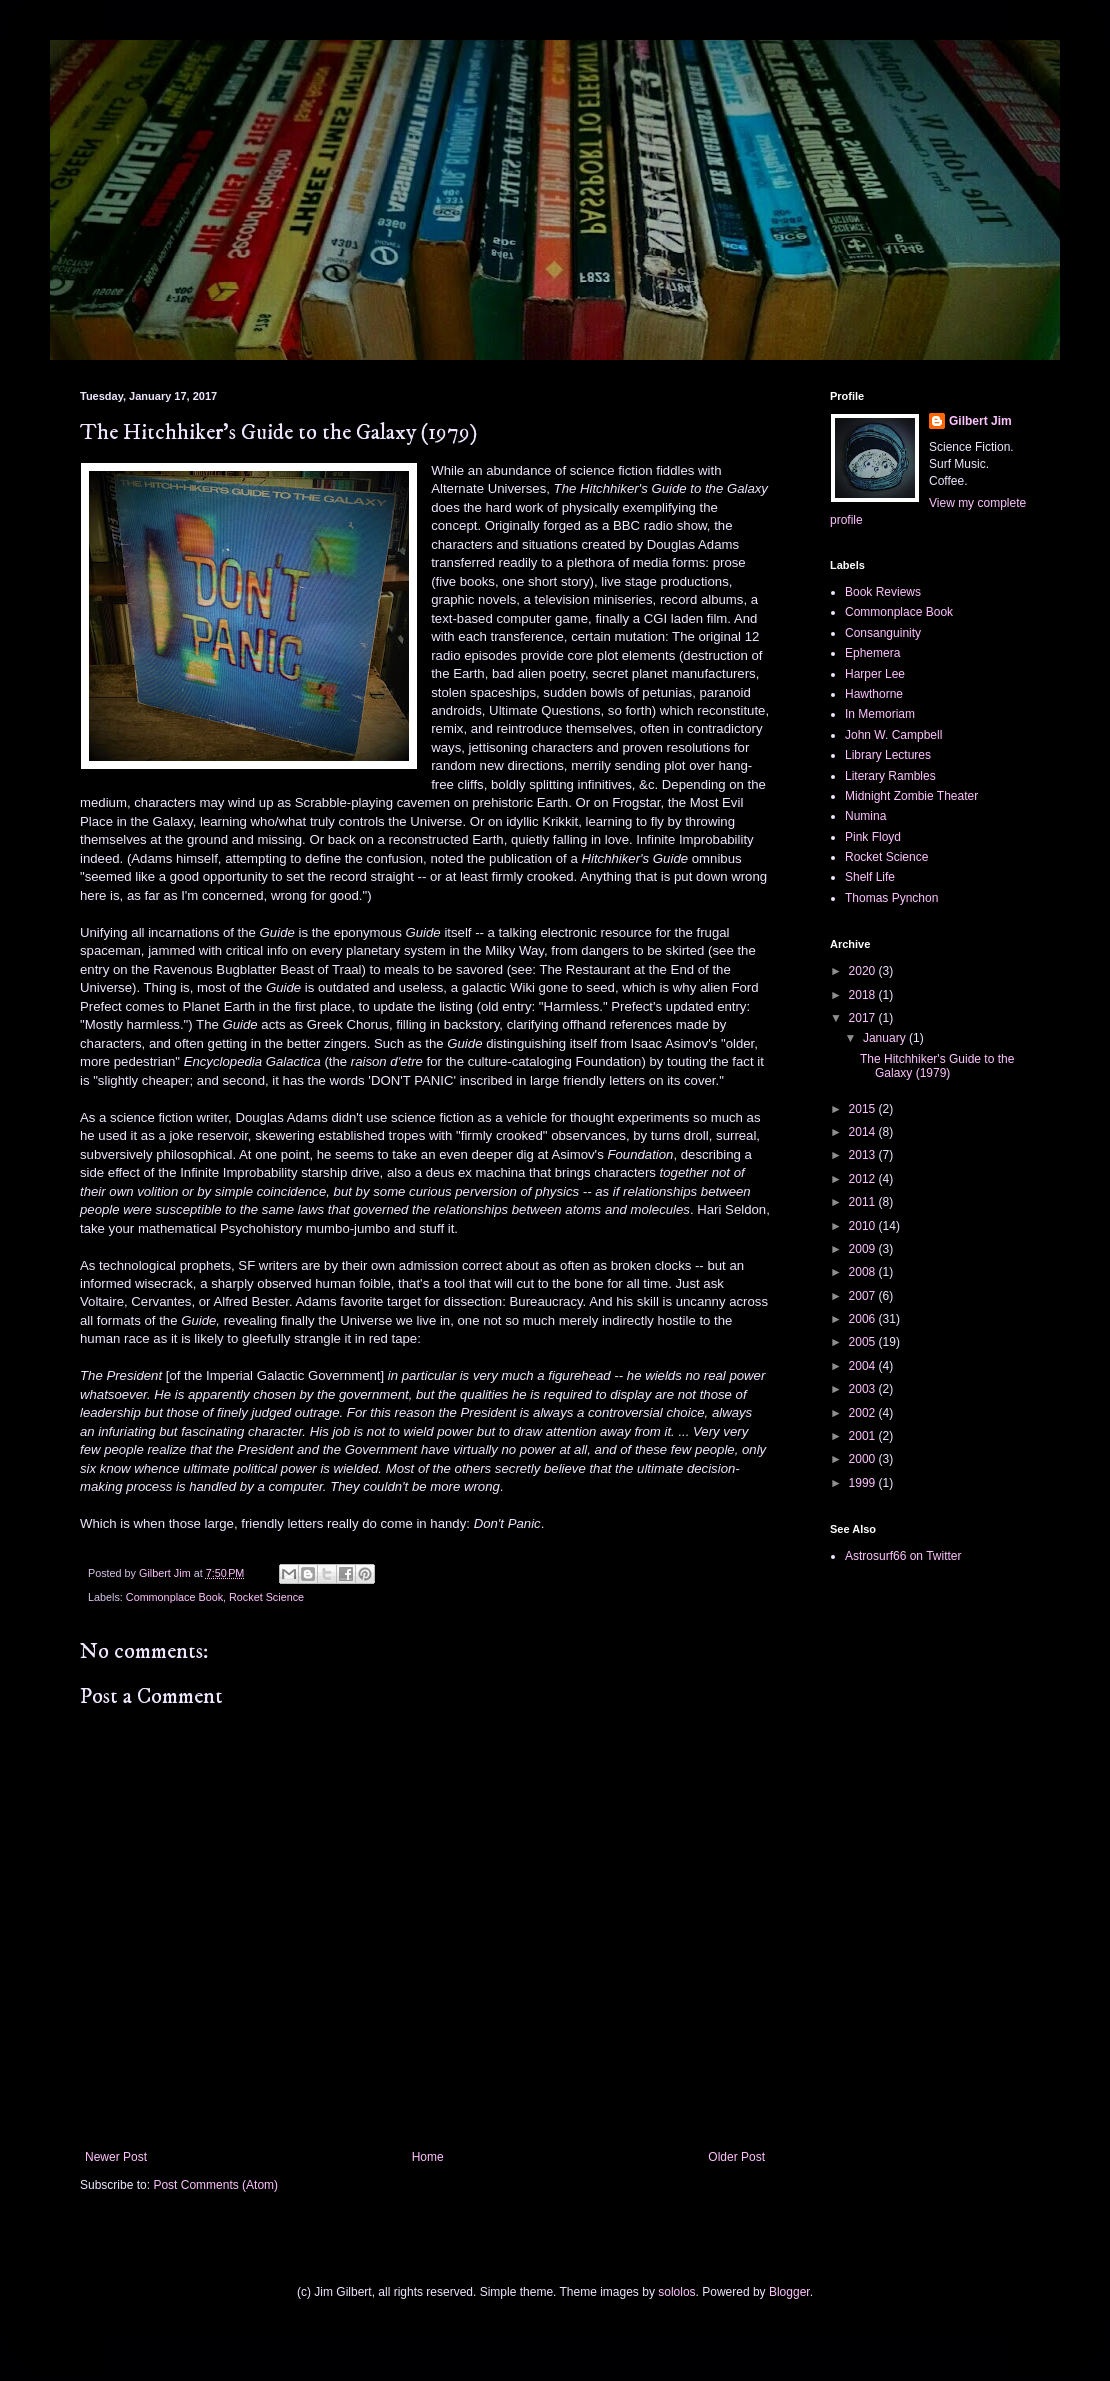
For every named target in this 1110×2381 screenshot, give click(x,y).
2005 (864, 1342)
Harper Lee (875, 674)
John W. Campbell (893, 735)
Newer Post (116, 2157)
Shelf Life (870, 877)
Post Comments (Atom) (215, 2185)
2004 (864, 1366)
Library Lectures (888, 755)
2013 (864, 1155)
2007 (864, 1296)
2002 (864, 1413)
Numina (865, 816)
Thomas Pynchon (891, 898)
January (886, 1038)
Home (428, 2157)
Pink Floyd (873, 837)
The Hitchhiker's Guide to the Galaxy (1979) (937, 1066)
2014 (864, 1132)
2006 (864, 1319)
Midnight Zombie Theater (911, 796)
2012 (864, 1179)
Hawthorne (874, 694)
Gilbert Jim (980, 421)
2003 (864, 1389)
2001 (864, 1436)
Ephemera (872, 653)
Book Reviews (883, 592)
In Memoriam (880, 714)
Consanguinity (883, 633)
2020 (864, 971)
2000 (864, 1459)
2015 (864, 1109)
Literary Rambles (890, 776)
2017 (864, 1018)
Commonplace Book (174, 1597)
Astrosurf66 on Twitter (903, 1556)
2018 (864, 995)
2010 (864, 1226)
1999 (864, 1483)
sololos (676, 2292)
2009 (864, 1249)
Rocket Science (266, 1597)
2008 (864, 1272)
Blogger (789, 2292)
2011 (864, 1202)
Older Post (736, 2157)
